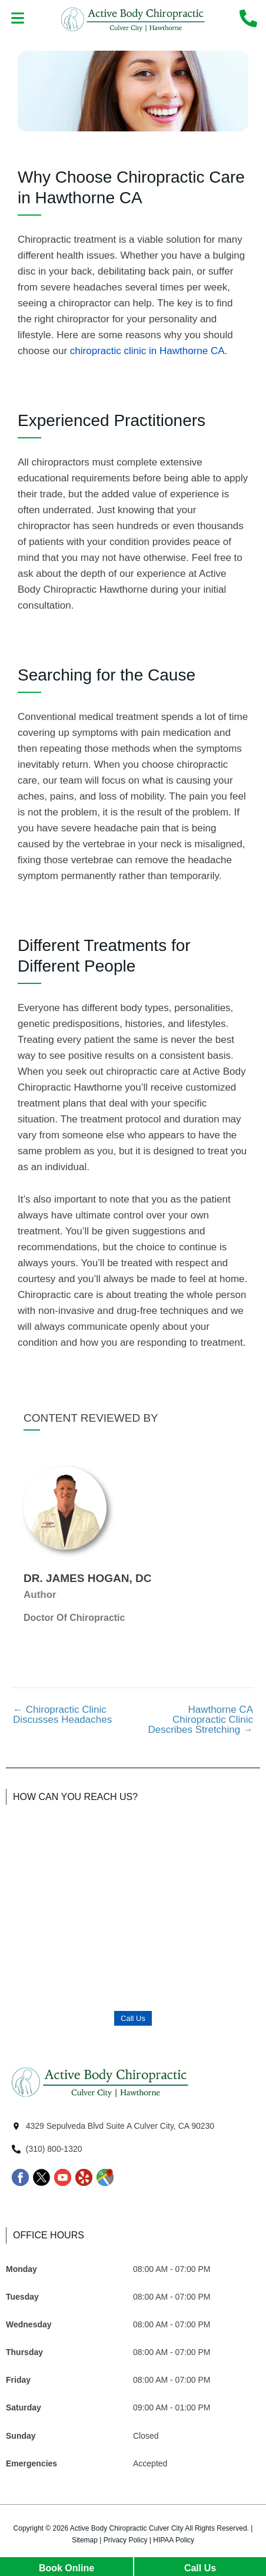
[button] (18, 19)
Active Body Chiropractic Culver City (127, 2528)
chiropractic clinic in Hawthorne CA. (148, 350)
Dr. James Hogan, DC (87, 1578)
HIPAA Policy (173, 2540)
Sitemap (85, 2540)
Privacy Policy (126, 2540)
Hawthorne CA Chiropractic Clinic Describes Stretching (200, 1720)
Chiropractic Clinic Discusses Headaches (62, 1715)
